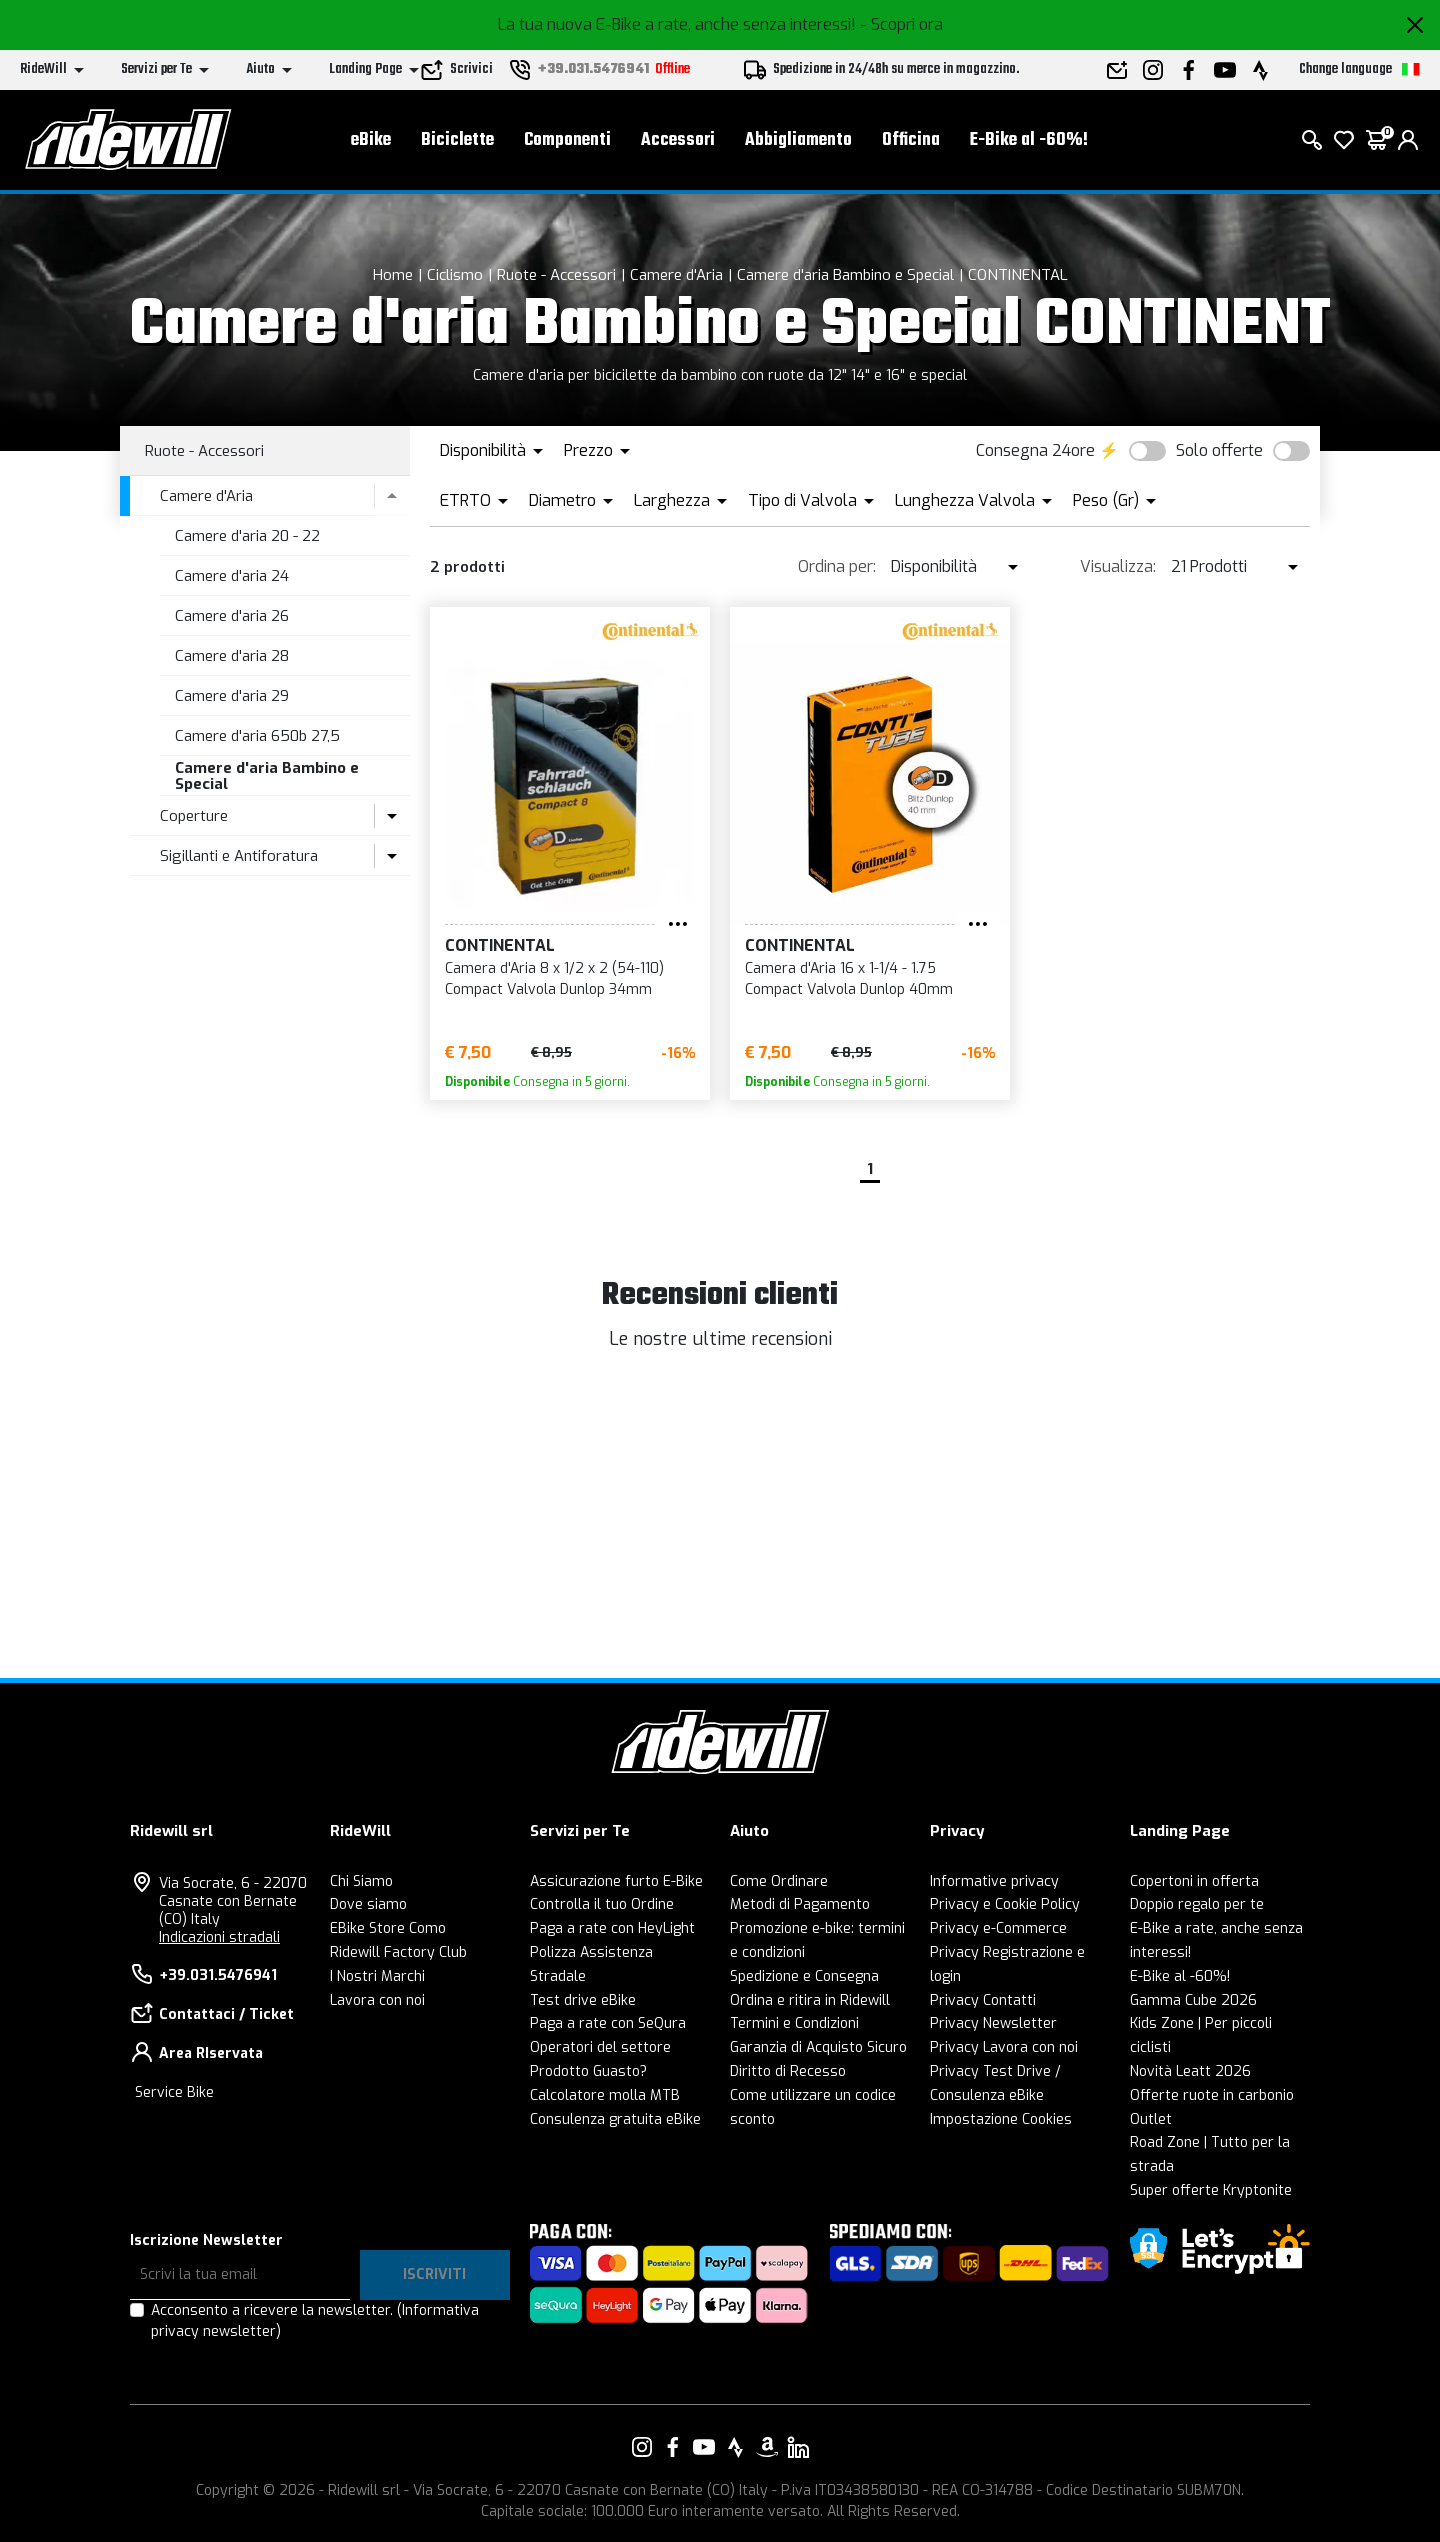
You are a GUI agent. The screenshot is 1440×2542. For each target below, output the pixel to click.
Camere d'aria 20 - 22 (247, 536)
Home (393, 275)
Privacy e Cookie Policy (1005, 1904)
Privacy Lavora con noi (1004, 2047)
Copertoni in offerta (1194, 1881)
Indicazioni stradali (219, 1937)
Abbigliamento (798, 140)
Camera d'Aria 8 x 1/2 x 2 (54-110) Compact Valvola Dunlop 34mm (554, 979)
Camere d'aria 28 (232, 656)
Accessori (678, 140)
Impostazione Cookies (1001, 2119)
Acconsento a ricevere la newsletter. (315, 2321)
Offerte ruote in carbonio (1212, 2095)
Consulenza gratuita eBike (615, 2119)
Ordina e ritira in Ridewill (810, 2000)
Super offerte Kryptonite (1211, 2190)
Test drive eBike (583, 2000)
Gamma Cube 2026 (1193, 2000)
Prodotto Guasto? (588, 2071)
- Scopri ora (901, 24)
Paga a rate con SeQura (608, 2023)
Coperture (194, 816)
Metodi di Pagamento (800, 1904)
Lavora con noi (377, 2000)
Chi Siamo (361, 1881)
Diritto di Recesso (788, 2071)
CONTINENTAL (1018, 275)
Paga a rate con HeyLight (612, 1928)
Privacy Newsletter (993, 2023)
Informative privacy (994, 1881)
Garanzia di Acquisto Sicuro (818, 2047)
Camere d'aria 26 (232, 616)
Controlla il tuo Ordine (602, 1904)
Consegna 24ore (1035, 450)
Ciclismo (455, 275)
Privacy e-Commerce (998, 1928)
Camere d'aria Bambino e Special (845, 275)
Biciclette (457, 140)
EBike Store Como (388, 1928)
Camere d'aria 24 (232, 576)
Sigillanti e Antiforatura (239, 856)
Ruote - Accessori (556, 275)
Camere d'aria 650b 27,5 (257, 736)
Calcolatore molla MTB (605, 2095)
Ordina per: (837, 566)
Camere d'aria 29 (232, 696)
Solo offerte (1219, 450)
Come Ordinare (779, 1881)
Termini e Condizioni (794, 2023)
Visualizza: (1118, 566)
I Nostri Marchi (377, 1976)
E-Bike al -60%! (1029, 140)
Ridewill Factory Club (398, 1952)
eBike (371, 140)
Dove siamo (368, 1904)
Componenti (567, 140)
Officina (911, 140)
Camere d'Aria (676, 275)
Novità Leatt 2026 (1190, 2071)
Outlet (1151, 2119)
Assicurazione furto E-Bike (616, 1881)
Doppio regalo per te (1197, 1904)
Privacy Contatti (983, 2000)
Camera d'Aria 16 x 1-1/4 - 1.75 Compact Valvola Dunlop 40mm (849, 979)
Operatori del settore (600, 2047)
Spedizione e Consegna (804, 1976)
